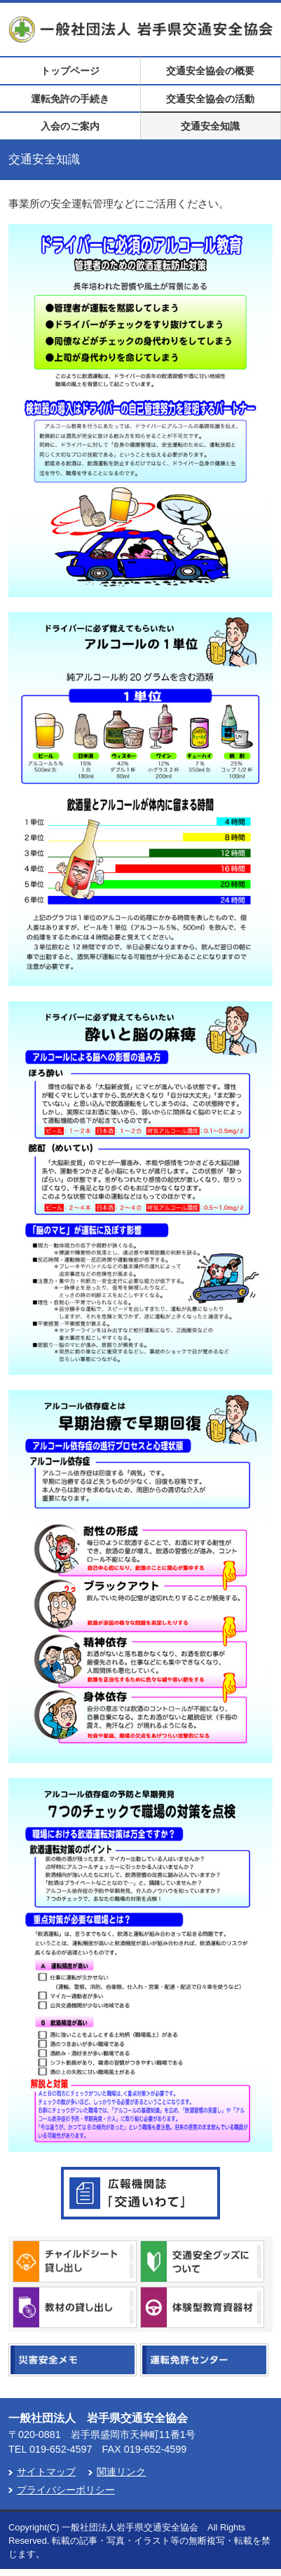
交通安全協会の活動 (210, 98)
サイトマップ (46, 2472)
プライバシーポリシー (66, 2490)
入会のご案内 (70, 126)
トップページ (70, 70)
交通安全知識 (210, 126)
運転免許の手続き (70, 98)
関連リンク (121, 2472)
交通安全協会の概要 (210, 70)
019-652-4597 (60, 2449)
